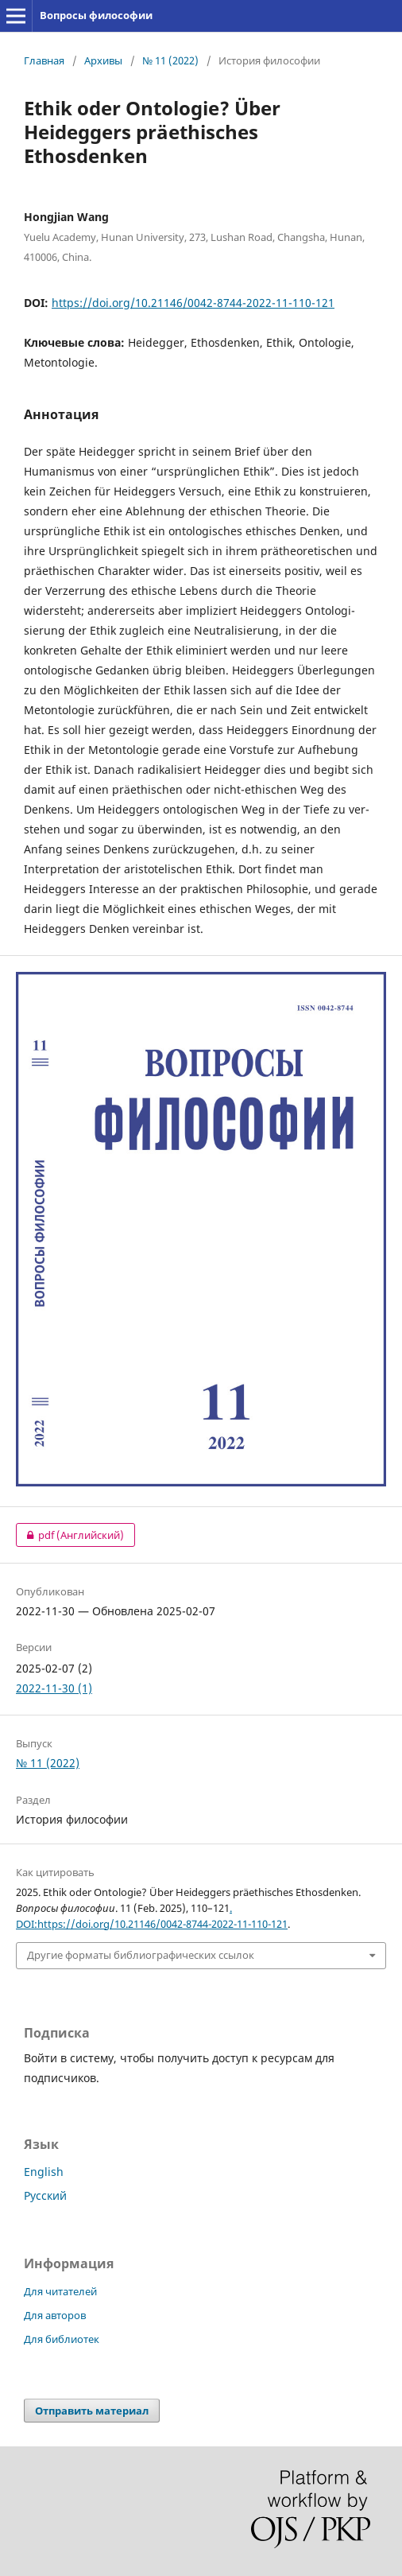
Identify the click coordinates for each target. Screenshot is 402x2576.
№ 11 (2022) (170, 60)
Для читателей (60, 2291)
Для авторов (55, 2315)
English (44, 2171)
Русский (45, 2195)
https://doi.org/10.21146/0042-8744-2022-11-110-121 (193, 302)
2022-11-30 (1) (54, 1688)
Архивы (103, 60)
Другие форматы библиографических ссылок (140, 1955)
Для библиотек (61, 2339)
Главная (44, 60)
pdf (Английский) (70, 1535)
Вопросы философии (96, 15)
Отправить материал (92, 2410)
